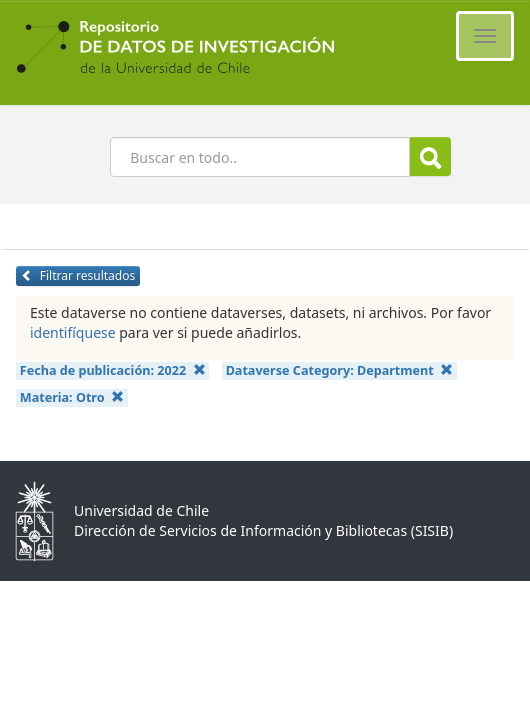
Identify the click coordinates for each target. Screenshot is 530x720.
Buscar (430, 157)
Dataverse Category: (340, 370)
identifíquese (73, 332)
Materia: (72, 397)
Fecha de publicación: (113, 370)
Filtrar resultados (78, 275)
